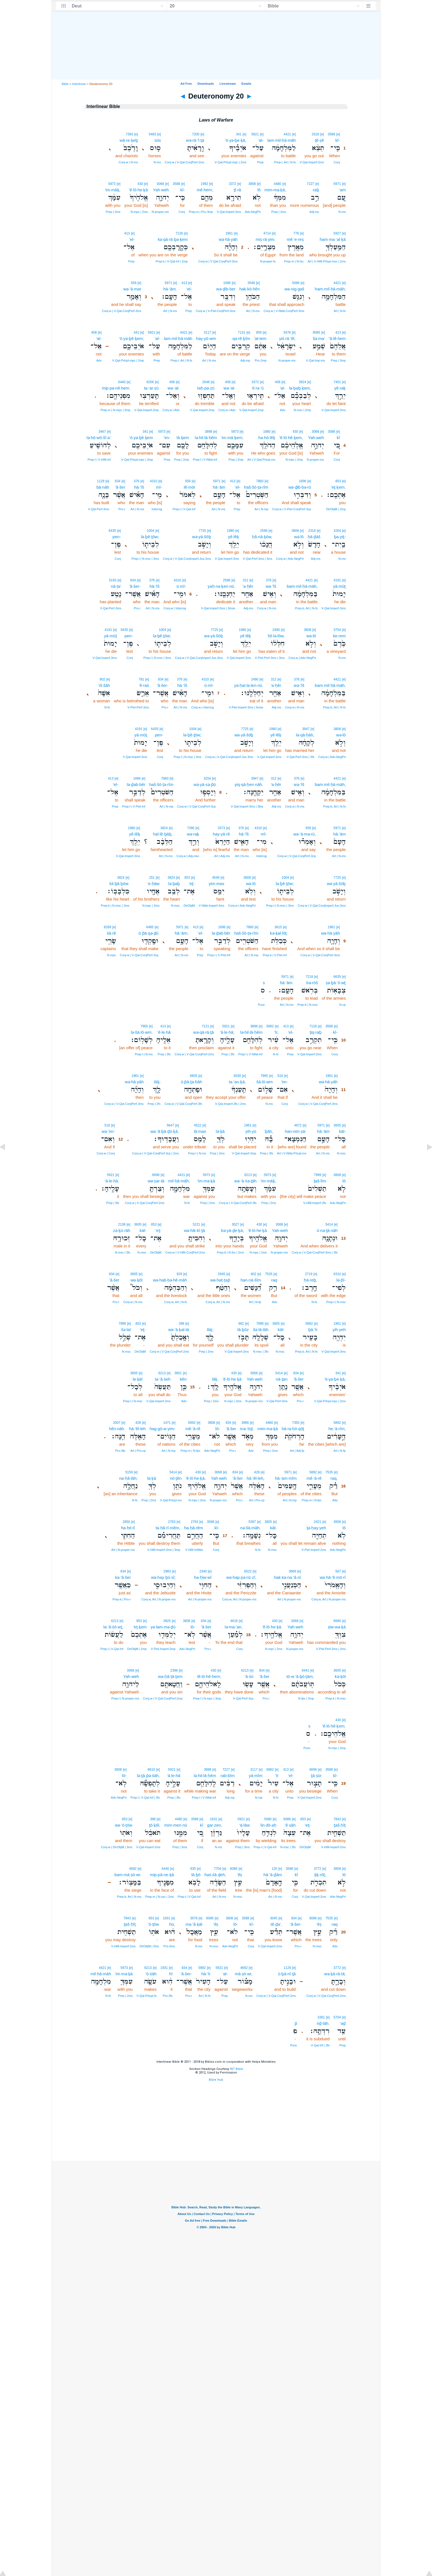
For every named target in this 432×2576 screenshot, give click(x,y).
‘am (342, 189)
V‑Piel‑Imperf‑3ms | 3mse (246, 707)
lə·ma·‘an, (234, 1626)
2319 (312, 531)
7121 (205, 1026)
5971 (337, 184)
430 (140, 184)
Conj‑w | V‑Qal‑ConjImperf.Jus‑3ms (187, 558)
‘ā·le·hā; (227, 1032)
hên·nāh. (117, 1428)
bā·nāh (102, 487)
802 (102, 679)
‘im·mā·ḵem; (232, 437)
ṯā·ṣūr (316, 1775)
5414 (329, 1224)
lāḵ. (215, 1379)
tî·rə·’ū (258, 388)
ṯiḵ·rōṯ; (320, 1874)
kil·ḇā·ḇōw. (119, 883)
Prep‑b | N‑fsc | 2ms (230, 1252)
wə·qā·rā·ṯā (203, 1032)
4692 (133, 1869)
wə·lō (299, 536)
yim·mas (216, 883)
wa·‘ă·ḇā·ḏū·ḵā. (164, 1131)
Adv (99, 360)
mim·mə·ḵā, (275, 189)
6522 (248, 1571)
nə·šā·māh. (250, 1527)
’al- (99, 338)
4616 (234, 1621)
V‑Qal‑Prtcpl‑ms (171, 1500)
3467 (102, 432)
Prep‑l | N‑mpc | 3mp (207, 1698)
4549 (216, 878)
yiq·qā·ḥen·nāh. (249, 784)
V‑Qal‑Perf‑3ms (98, 509)
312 (245, 580)
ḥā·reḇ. (310, 1280)
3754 (337, 630)
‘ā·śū (249, 1676)
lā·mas (200, 1131)
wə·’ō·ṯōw (123, 1825)
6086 (287, 1819)
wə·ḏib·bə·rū (300, 487)
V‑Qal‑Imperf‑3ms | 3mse (218, 608)
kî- (337, 140)
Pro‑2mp (260, 360)
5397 (252, 1522)
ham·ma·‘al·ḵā (333, 239)
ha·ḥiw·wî (203, 1577)
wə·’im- (108, 1131)
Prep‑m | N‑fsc (294, 261)
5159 (129, 1472)
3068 (160, 184)
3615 (278, 927)
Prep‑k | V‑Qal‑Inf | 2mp (172, 261)
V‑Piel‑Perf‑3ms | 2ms (331, 1649)
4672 (298, 1125)
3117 (207, 332)
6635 (337, 977)
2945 (221, 1274)
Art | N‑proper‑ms (123, 1549)
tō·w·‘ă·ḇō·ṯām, (300, 1676)
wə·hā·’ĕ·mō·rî (333, 1577)
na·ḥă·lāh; (128, 1478)
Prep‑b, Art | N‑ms (129, 1896)
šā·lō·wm (264, 1081)
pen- (116, 536)
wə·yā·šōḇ (201, 536)
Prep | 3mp (338, 360)
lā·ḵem (183, 437)
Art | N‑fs (340, 311)
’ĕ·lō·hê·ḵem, (291, 437)
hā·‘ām (219, 487)
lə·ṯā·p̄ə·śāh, (148, 1775)
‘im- (167, 437)
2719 (308, 1274)
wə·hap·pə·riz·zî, (241, 1577)
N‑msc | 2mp (302, 410)
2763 (194, 1522)
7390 (190, 828)
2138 (121, 1224)
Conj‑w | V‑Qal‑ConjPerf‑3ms (218, 261)
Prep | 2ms (278, 211)
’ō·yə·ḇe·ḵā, (235, 140)
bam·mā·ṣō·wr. (127, 1874)
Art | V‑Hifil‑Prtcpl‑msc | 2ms (327, 261)
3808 (252, 184)
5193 (113, 580)
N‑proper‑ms (160, 211)
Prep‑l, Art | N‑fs (285, 162)
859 (259, 332)
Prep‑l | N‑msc (336, 1302)
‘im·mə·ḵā (206, 1181)
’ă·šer (120, 487)
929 (179, 1274)
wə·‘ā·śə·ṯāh (245, 1181)
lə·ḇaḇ (174, 883)
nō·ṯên (176, 1478)
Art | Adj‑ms (222, 856)
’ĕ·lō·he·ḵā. (272, 1626)
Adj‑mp (245, 360)
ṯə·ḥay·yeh (316, 1527)
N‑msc (175, 905)
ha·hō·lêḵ (266, 437)
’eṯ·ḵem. (338, 487)
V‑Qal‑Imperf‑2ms (312, 162)
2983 (167, 1571)
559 (134, 283)
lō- (217, 1428)
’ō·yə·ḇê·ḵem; (131, 338)
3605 (337, 1125)
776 (296, 233)
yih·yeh (339, 1329)
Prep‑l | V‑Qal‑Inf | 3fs (145, 1797)
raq (274, 1280)
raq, (334, 1478)
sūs (158, 140)
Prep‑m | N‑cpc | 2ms (159, 1896)
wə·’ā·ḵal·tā (178, 1329)
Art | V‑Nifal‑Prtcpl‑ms (291, 1153)
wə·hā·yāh (228, 239)
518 (280, 1076)
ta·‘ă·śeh (163, 1379)
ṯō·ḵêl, (154, 1825)
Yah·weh (161, 189)
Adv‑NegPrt (253, 211)
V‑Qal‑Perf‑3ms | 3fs (300, 757)
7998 (260, 1324)
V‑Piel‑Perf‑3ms (138, 707)
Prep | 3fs (228, 1054)
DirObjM (189, 905)
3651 (178, 1373)
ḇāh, (269, 1131)
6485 (150, 927)
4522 (197, 1125)
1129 (100, 481)
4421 (287, 134)
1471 (167, 1423)
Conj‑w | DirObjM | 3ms (116, 1847)
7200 (195, 134)
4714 (267, 233)
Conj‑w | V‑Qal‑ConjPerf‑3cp (196, 806)
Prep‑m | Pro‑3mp (201, 211)
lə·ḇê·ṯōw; (150, 536)
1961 (229, 233)
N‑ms (157, 162)
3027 (235, 1224)
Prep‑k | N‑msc (335, 1698)
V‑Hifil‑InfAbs (194, 1549)
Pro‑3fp (120, 1450)
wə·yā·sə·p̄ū (205, 784)
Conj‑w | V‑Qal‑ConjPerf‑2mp (162, 1698)
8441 (305, 1670)
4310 (153, 481)
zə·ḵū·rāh (121, 1230)
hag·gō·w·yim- (162, 1428)
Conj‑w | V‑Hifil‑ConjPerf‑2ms (185, 1252)
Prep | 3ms (242, 1847)
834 (117, 481)
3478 (287, 332)
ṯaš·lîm (320, 1181)
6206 (150, 382)
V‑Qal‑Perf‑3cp (243, 1698)
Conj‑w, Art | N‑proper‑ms (329, 1599)
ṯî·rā (237, 189)
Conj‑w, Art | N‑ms (217, 1302)
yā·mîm (256, 1775)
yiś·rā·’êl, (287, 338)
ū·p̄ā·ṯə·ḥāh (191, 1081)
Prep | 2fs (154, 1103)
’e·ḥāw (153, 883)
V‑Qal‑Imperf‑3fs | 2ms (230, 1103)
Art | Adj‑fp (297, 1450)
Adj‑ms (314, 211)
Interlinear (79, 84)
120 (274, 1869)
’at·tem (260, 338)
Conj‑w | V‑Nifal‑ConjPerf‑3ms (284, 311)
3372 (232, 184)
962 (241, 1324)
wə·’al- (229, 388)
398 (181, 1324)
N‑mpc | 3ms (151, 905)
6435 (112, 531)
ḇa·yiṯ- (340, 536)
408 (94, 332)
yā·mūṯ (339, 586)
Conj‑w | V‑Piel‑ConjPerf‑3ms (215, 311)
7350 (295, 1423)
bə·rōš (312, 982)
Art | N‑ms (252, 311)
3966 (245, 1423)
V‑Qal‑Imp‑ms (315, 360)
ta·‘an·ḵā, (237, 1081)
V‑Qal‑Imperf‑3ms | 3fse (247, 806)
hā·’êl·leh (137, 1428)
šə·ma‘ (319, 338)
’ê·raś (144, 685)
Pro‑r (122, 509)
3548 (251, 283)
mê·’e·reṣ (295, 239)
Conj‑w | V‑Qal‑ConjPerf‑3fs (183, 1103)
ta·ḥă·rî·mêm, (168, 1527)
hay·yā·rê (221, 834)
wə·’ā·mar (132, 289)
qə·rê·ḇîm (241, 338)
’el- (132, 239)
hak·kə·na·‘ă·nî (287, 1577)
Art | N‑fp (255, 1302)
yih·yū (250, 1131)
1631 (213, 1819)
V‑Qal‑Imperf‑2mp (251, 410)
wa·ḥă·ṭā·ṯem (170, 1676)
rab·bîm (227, 1775)
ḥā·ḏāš (314, 536)
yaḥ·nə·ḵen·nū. (221, 586)
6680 (337, 1621)
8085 (316, 332)
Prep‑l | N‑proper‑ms (125, 1698)
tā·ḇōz (243, 1329)
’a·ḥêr (248, 586)
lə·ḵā (220, 1131)
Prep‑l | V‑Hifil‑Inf (99, 459)
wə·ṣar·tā (156, 1181)
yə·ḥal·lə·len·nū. (248, 685)
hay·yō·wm (206, 338)
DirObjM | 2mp (336, 509)
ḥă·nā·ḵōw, (262, 536)
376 (136, 481)
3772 (318, 1869)
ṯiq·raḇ (316, 1032)
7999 (318, 1175)
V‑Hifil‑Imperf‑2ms (333, 1847)
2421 (318, 1522)
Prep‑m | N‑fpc (190, 1450)
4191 (337, 580)
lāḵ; (157, 1081)
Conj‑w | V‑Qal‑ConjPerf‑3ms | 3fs (315, 1252)
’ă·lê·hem (337, 338)
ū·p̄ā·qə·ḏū (148, 933)
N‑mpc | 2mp (294, 459)
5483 (152, 134)
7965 (144, 1026)
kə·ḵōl (340, 1676)
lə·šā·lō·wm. (142, 1032)
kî (338, 437)
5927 (337, 233)
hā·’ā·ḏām (273, 1874)
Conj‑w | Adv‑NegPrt (290, 558)
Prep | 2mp (235, 459)
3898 (208, 432)
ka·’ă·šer (123, 1577)
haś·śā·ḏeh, (215, 1874)
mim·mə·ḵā (268, 1428)
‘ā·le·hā (173, 1775)
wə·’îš (271, 586)
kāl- (342, 1131)
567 (338, 1571)
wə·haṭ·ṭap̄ (220, 1280)
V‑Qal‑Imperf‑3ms (334, 410)
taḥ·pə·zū (205, 388)
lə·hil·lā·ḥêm (206, 437)
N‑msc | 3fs (122, 1252)
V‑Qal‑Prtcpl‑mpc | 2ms (230, 162)
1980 (267, 432)
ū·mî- (181, 586)
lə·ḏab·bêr (136, 784)
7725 (202, 531)
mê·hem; (205, 189)
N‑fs (107, 707)
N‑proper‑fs (268, 261)
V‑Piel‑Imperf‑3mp (163, 1649)
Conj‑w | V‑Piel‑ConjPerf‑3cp (291, 509)
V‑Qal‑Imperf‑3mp (244, 1153)
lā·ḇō (195, 1874)
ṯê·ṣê (319, 140)
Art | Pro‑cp (138, 1450)
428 (138, 1423)
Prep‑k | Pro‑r (121, 1599)
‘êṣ (239, 1874)
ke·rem (339, 635)
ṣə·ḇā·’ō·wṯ (336, 982)
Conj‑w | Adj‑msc (187, 856)
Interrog (156, 509)
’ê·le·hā (164, 1032)
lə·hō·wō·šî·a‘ (98, 437)
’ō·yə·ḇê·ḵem (141, 437)
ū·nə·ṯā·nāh (327, 1230)
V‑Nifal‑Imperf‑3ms (211, 905)
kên (183, 1379)
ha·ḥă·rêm (193, 1527)
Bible (65, 84)
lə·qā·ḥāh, (305, 735)
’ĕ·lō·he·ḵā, (196, 1478)
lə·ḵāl (137, 1379)
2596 (264, 531)
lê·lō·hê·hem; (209, 1676)
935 (193, 1869)
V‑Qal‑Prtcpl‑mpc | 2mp (128, 360)
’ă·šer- (135, 586)
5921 (255, 134)
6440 (122, 382)
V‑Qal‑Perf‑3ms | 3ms (257, 558)
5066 (296, 283)
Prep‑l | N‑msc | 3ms (145, 558)
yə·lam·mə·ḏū (163, 1626)
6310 (337, 1274)
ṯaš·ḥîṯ (340, 1825)
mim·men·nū (175, 1825)
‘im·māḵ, (112, 189)
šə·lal (126, 1329)
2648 (206, 382)
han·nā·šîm (251, 1280)
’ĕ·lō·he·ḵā (138, 189)
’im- (284, 1081)
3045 (273, 1918)
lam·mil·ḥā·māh (282, 140)
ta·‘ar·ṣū (151, 388)
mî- (159, 487)
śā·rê (111, 933)
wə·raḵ (193, 834)
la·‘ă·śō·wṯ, (113, 1626)
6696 (156, 1175)
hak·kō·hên (249, 289)
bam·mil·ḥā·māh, (302, 586)
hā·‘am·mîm (286, 1478)
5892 (270, 1026)
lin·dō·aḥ (268, 1825)
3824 (302, 382)
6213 (248, 1175)
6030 (237, 1076)
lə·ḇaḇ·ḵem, (300, 388)
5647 (170, 1125)
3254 (207, 778)
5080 (268, 1819)
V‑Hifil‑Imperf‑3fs (314, 1203)
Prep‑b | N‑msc (307, 1004)
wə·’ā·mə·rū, (304, 834)
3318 (315, 134)
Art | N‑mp (261, 509)
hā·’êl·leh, (255, 1478)
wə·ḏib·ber (226, 289)
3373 (221, 828)
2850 (126, 1522)
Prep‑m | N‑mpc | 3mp (115, 410)
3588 (331, 134)
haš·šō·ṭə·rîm (256, 487)
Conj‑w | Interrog (175, 608)
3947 (306, 729)
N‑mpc (111, 955)
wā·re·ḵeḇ (129, 140)
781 (141, 679)
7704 (217, 1869)
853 (338, 481)
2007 (116, 1423)
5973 (112, 184)
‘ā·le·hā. (112, 1181)
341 (238, 134)
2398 (174, 1670)
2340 (203, 1571)
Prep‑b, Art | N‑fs (306, 608)
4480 (277, 184)
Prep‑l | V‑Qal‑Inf (184, 509)
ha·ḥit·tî (128, 1527)
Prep (260, 162)
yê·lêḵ (233, 536)
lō (259, 189)
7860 (260, 481)
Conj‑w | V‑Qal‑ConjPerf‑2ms (184, 162)
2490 (276, 630)
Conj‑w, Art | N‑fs (175, 1302)
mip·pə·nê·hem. (116, 388)
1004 (337, 531)
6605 (193, 1076)
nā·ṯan (282, 1379)
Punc (261, 1004)
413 (127, 233)
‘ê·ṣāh (290, 1825)
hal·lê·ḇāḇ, (163, 834)
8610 (151, 1770)
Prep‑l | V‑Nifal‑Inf (205, 459)
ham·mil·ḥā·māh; (330, 289)
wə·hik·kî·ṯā (194, 1230)
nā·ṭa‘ (116, 586)
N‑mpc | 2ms (139, 211)
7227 (310, 184)
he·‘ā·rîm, (337, 1428)
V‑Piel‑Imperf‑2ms (314, 1549)
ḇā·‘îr (313, 1329)
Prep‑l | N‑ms (144, 1054)
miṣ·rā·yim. (266, 239)
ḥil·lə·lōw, (276, 635)
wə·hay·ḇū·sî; (163, 1577)
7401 (337, 382)
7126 (179, 233)
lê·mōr (190, 487)
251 (152, 878)
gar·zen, (214, 1825)
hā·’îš (139, 487)
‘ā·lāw (244, 1825)
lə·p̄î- (341, 1280)
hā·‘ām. (170, 289)
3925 (167, 1621)
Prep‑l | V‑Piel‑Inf (133, 806)
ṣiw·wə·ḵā (337, 1626)
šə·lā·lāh (261, 1329)
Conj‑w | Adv (226, 410)
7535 (268, 1274)
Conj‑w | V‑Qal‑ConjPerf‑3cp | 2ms (155, 1153)
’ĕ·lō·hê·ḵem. (334, 1726)
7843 (337, 1819)
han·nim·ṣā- (295, 1131)
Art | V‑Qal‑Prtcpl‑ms (261, 459)
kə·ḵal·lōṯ (278, 933)
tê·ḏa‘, (276, 1924)
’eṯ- (192, 883)
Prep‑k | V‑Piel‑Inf (275, 955)
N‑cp (342, 1004)
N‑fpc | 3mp (306, 1698)
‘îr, (276, 1032)
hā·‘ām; (181, 933)
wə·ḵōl (137, 1280)
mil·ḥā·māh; (179, 1181)
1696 (227, 283)
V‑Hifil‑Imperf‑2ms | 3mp (163, 1549)
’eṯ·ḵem (140, 1626)
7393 (129, 134)
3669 (292, 1571)
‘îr (277, 1775)
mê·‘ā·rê (192, 1428)
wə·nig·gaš (294, 289)
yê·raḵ (340, 388)
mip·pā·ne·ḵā (162, 1874)
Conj (337, 162)
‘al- (261, 140)
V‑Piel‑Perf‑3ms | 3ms (269, 657)
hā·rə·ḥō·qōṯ (293, 1428)
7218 (309, 977)
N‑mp (259, 1797)
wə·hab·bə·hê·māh (170, 1280)
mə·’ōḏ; (247, 1428)
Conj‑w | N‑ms (128, 162)
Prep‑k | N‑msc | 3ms (115, 905)
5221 (196, 1224)
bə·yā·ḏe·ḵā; (232, 1230)
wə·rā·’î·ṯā (195, 140)
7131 (241, 332)
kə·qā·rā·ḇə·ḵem (173, 239)
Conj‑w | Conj (106, 1153)
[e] (338, 134)
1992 (204, 184)
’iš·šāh (104, 685)
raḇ (316, 189)
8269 (107, 927)
